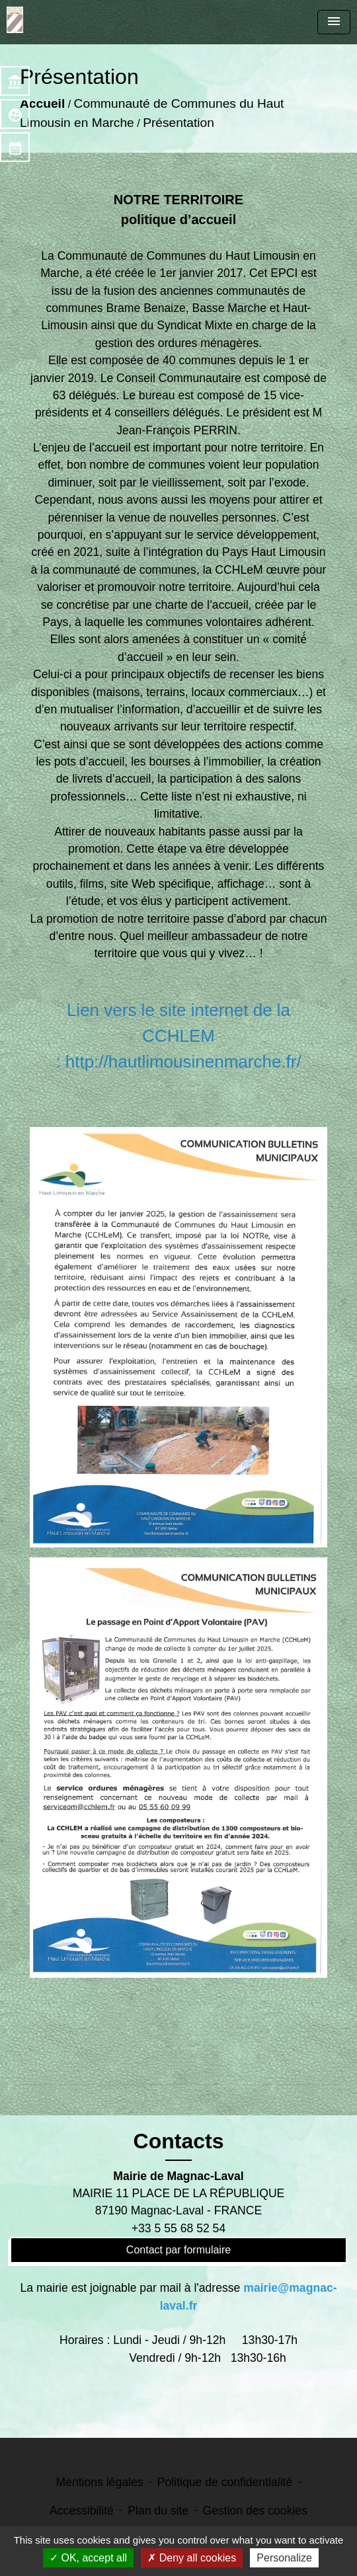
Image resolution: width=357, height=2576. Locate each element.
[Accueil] (15, 20)
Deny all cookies (191, 2557)
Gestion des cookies (254, 2510)
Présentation (178, 123)
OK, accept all (88, 2557)
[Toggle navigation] (333, 22)
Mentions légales (99, 2482)
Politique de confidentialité (224, 2482)
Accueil (42, 103)
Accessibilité (82, 2510)
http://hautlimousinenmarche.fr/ (183, 1062)
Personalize (284, 2557)
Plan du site (158, 2510)
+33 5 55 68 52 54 (178, 2228)
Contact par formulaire (178, 2249)
